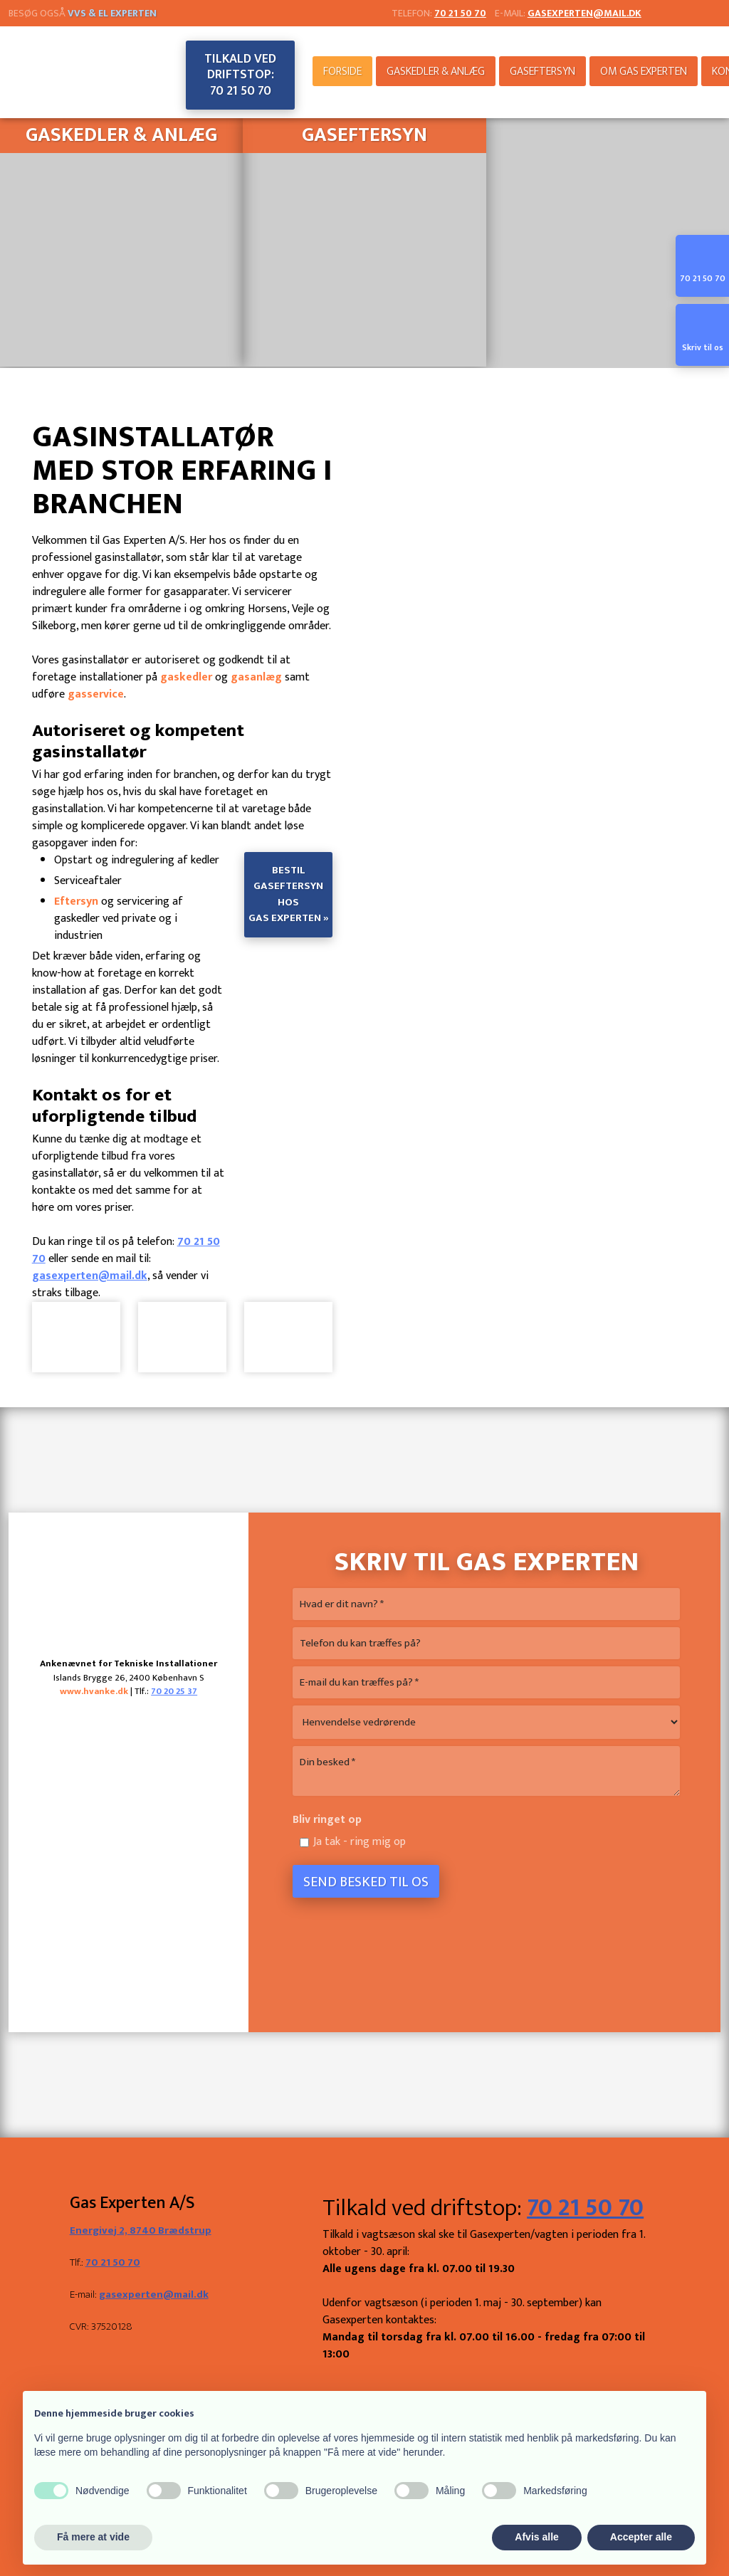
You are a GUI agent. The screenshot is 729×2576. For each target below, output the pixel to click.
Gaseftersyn (542, 71)
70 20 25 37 (174, 1691)
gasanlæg (256, 677)
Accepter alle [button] (641, 2537)
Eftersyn (76, 901)
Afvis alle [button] (536, 2537)
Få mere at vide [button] (93, 2537)
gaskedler (186, 677)
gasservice (96, 694)
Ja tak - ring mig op (359, 1841)
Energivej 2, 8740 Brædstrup (140, 2230)
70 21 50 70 (112, 2262)
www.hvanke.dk (94, 1691)
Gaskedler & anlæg (436, 71)
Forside (342, 71)
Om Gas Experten (643, 71)
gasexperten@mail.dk (584, 13)
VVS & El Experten (112, 13)
